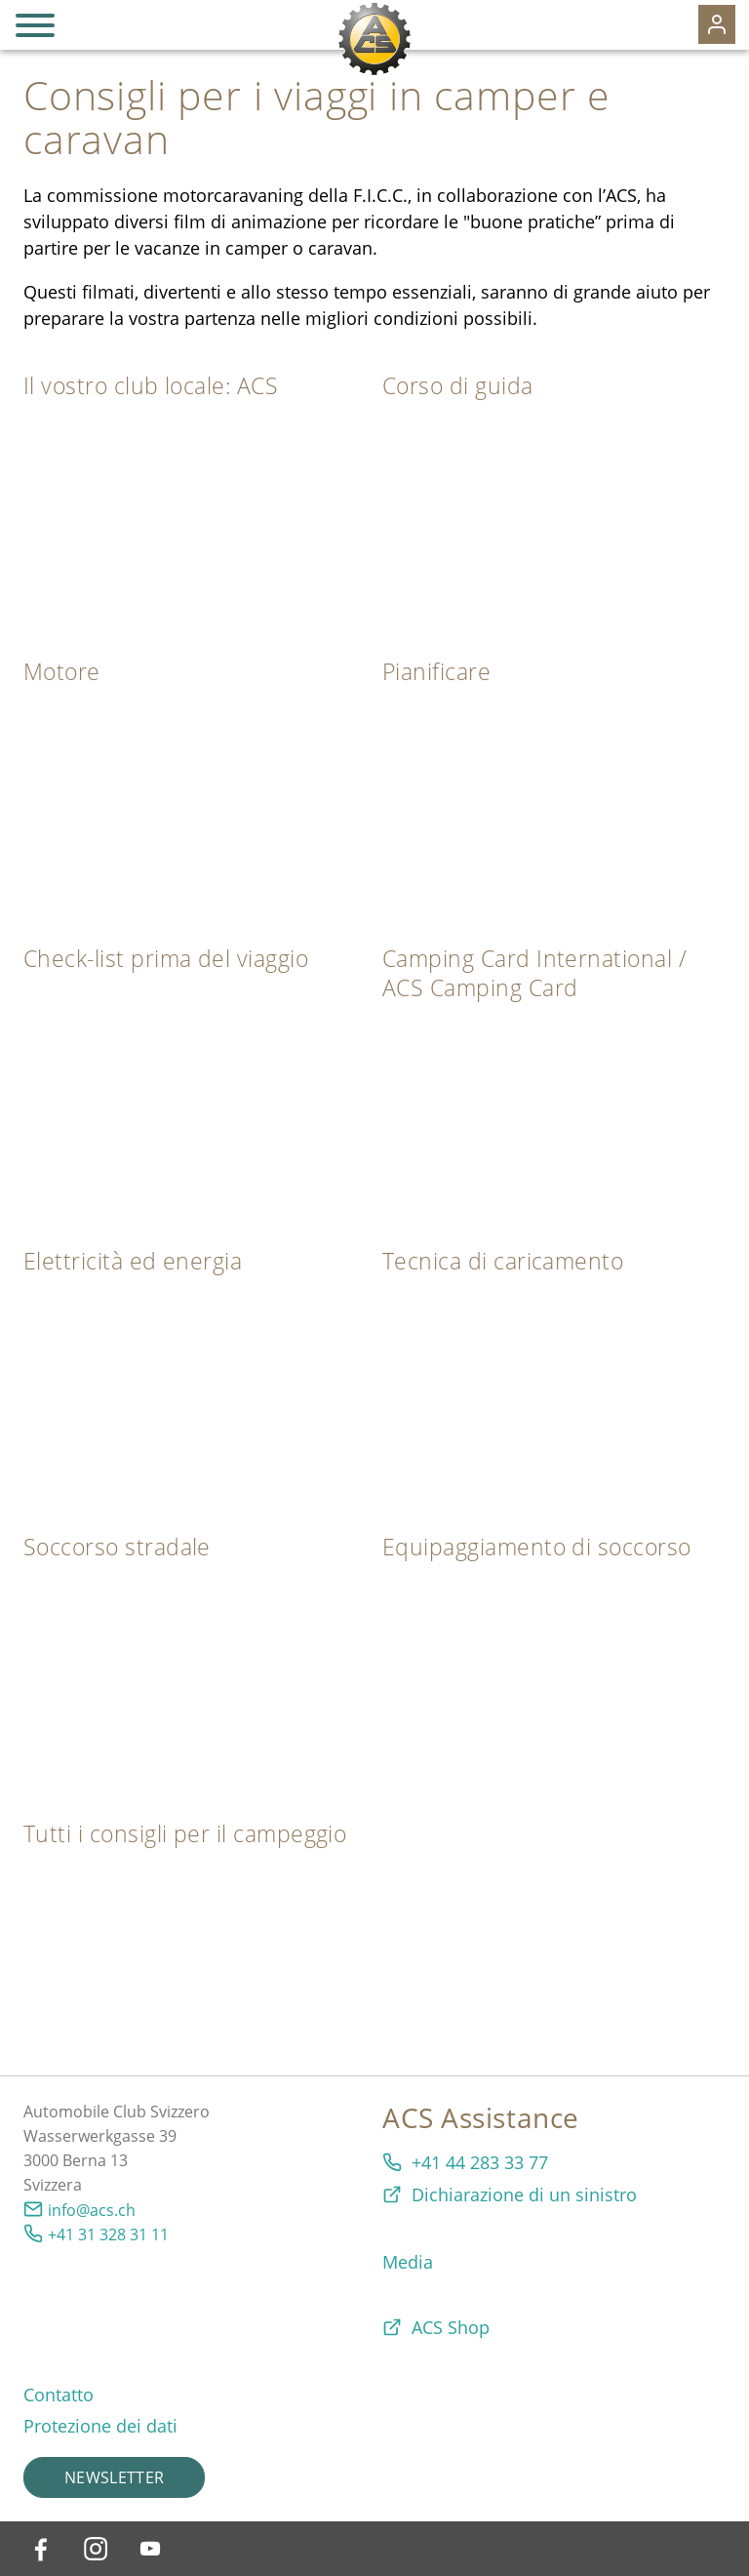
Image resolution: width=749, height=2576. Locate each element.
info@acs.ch (92, 2210)
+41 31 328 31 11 (108, 2234)
